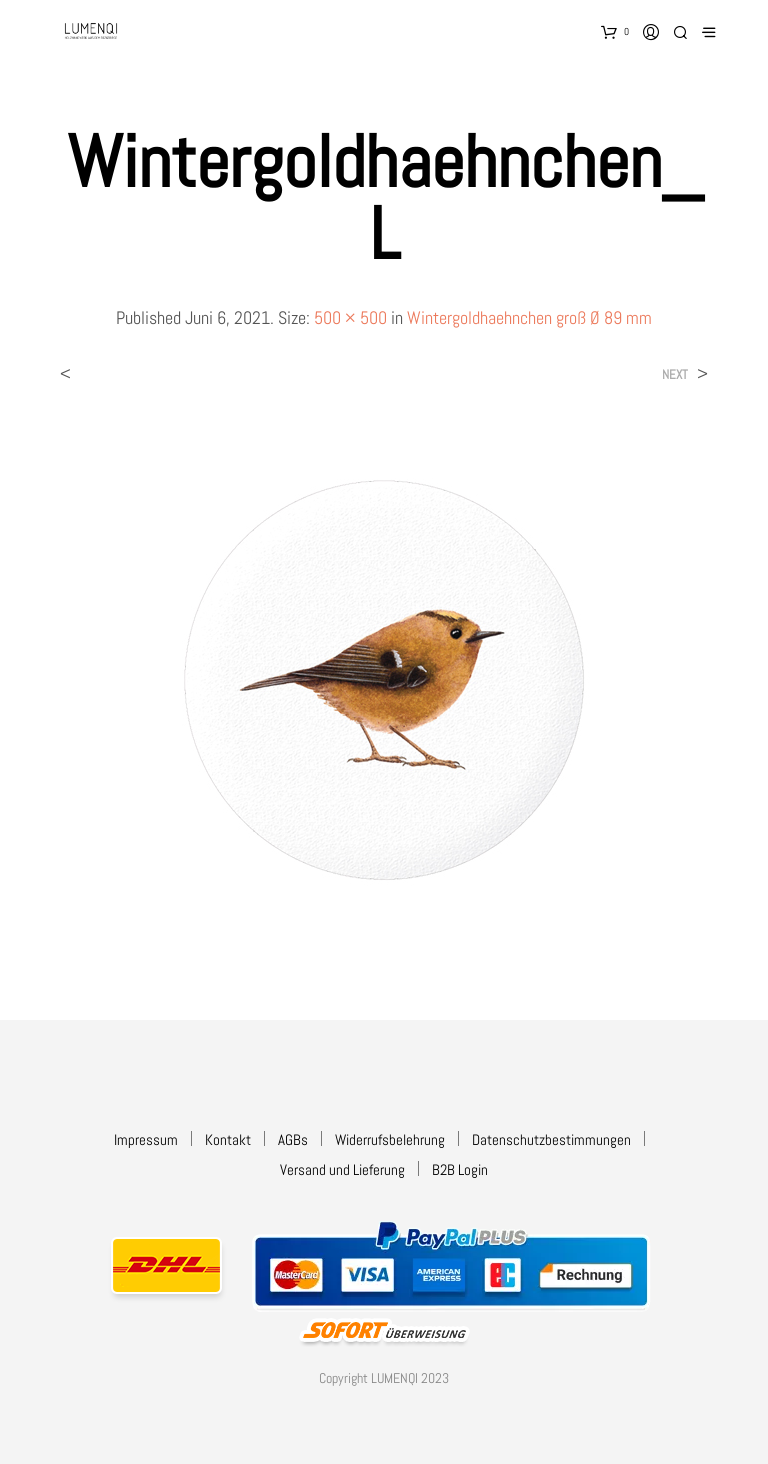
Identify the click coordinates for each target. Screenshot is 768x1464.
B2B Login (460, 1169)
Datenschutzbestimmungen (551, 1139)
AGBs (293, 1139)
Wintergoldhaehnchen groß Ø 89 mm (529, 317)
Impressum (146, 1139)
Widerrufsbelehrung (390, 1139)
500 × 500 (350, 317)
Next (675, 374)
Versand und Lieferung (342, 1169)
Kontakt (228, 1139)
